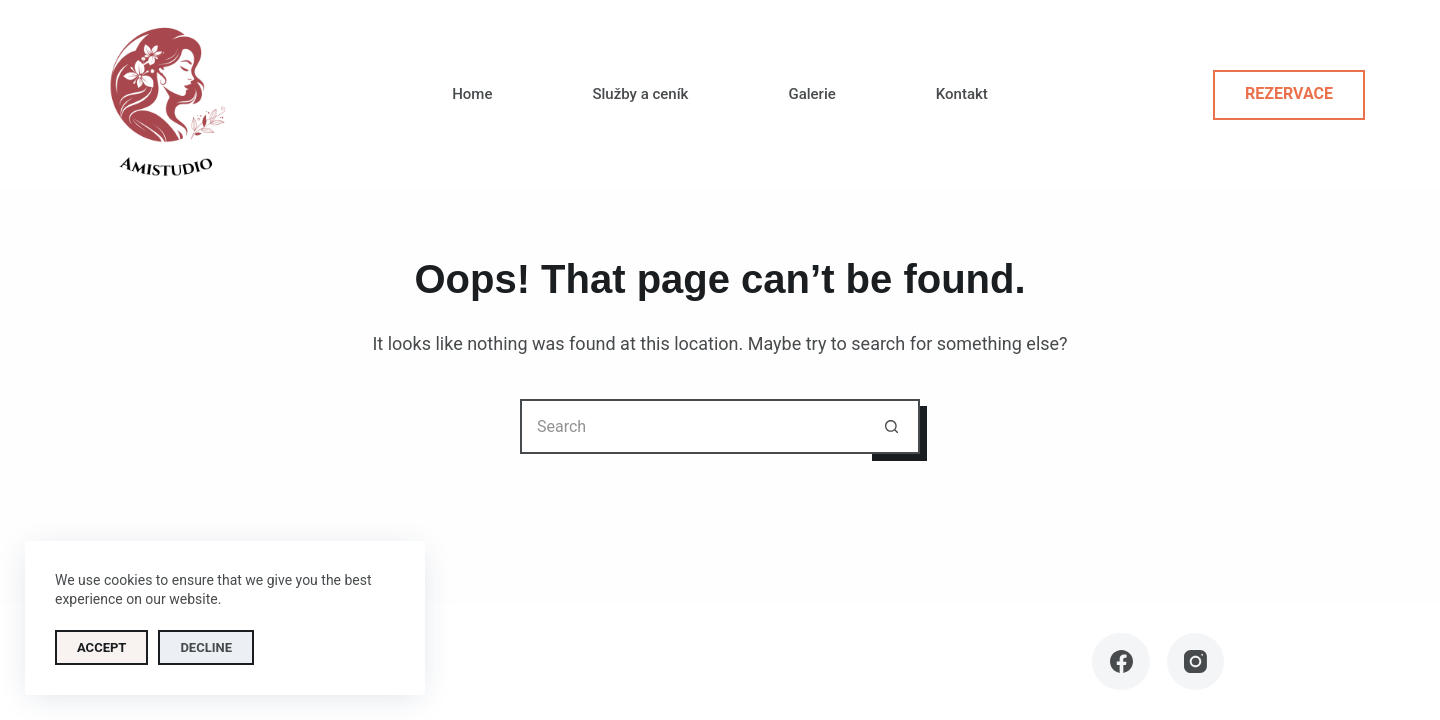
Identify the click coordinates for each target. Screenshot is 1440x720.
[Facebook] (1121, 662)
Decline (206, 647)
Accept (101, 647)
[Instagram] (1196, 662)
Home (472, 94)
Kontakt (962, 94)
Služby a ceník (640, 94)
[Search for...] (692, 426)
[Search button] (892, 426)
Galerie (811, 94)
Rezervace (1289, 93)
